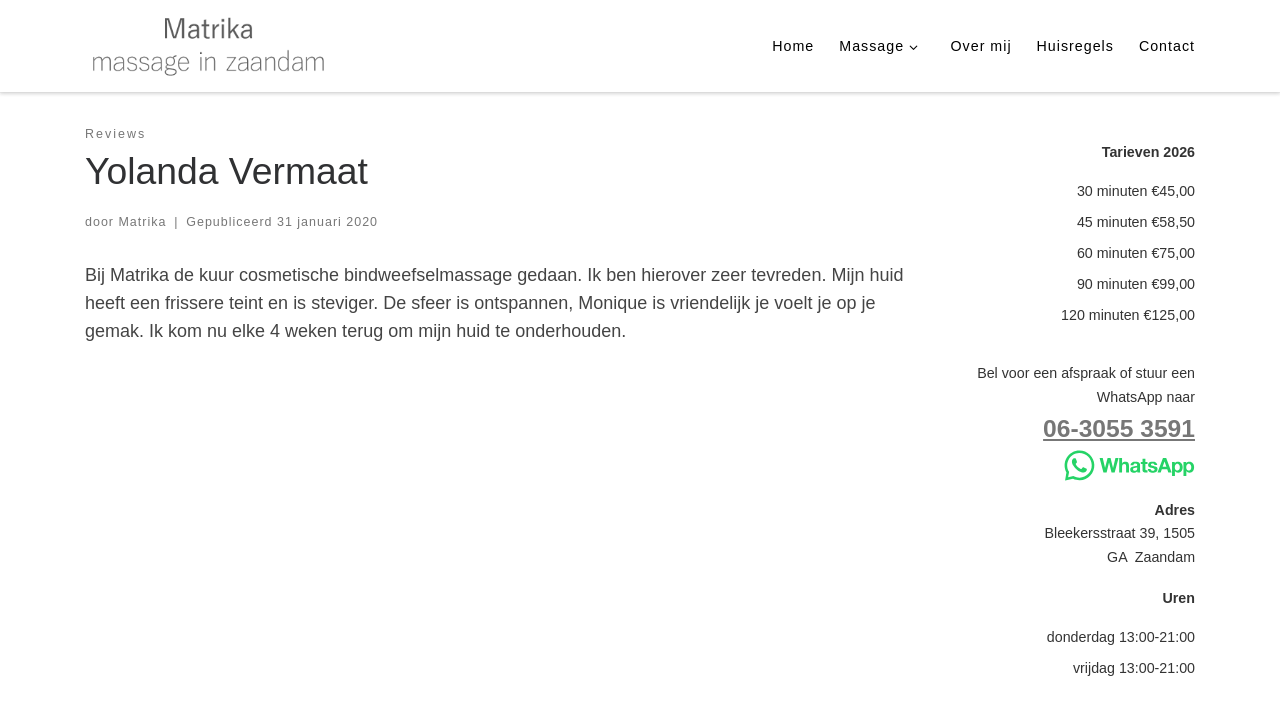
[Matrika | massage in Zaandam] (210, 43)
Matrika (142, 222)
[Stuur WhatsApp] (1129, 464)
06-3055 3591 (1119, 428)
